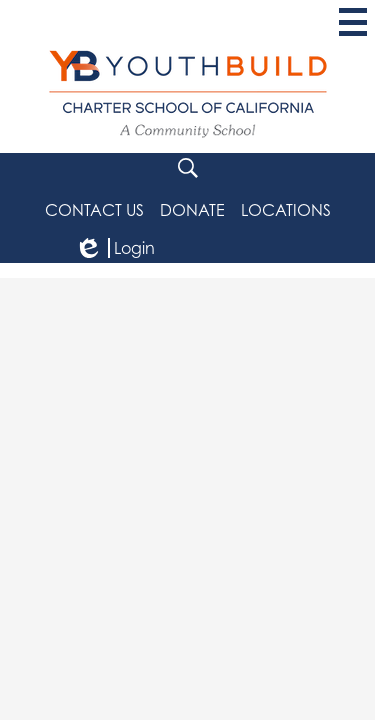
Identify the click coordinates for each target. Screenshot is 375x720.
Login (114, 248)
